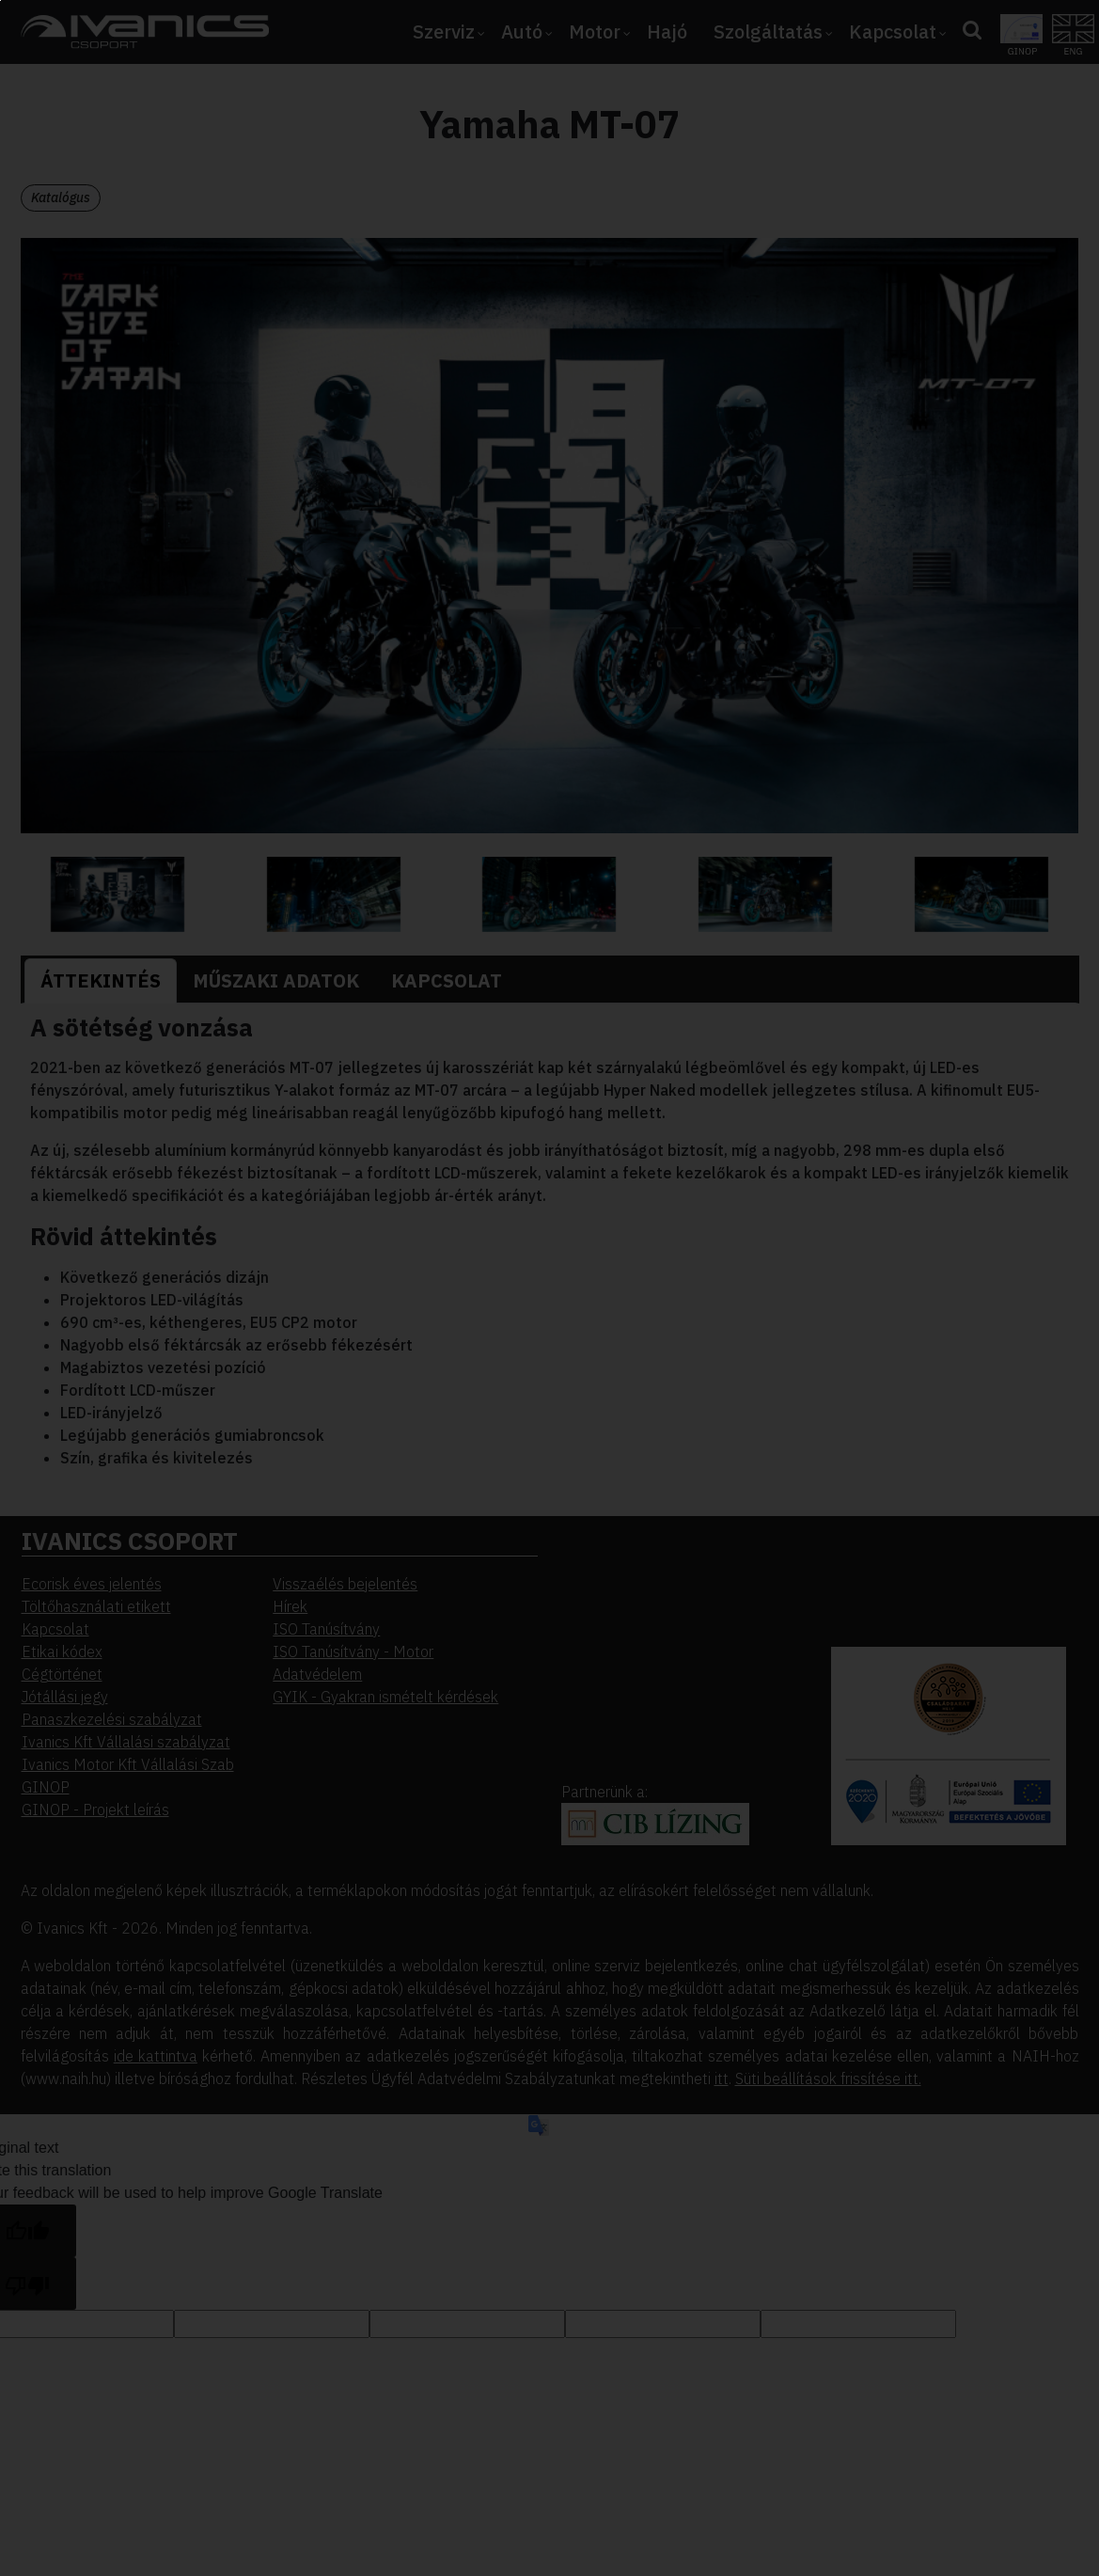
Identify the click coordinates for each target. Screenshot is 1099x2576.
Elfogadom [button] (126, 252)
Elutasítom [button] (126, 290)
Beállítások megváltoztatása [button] (180, 329)
